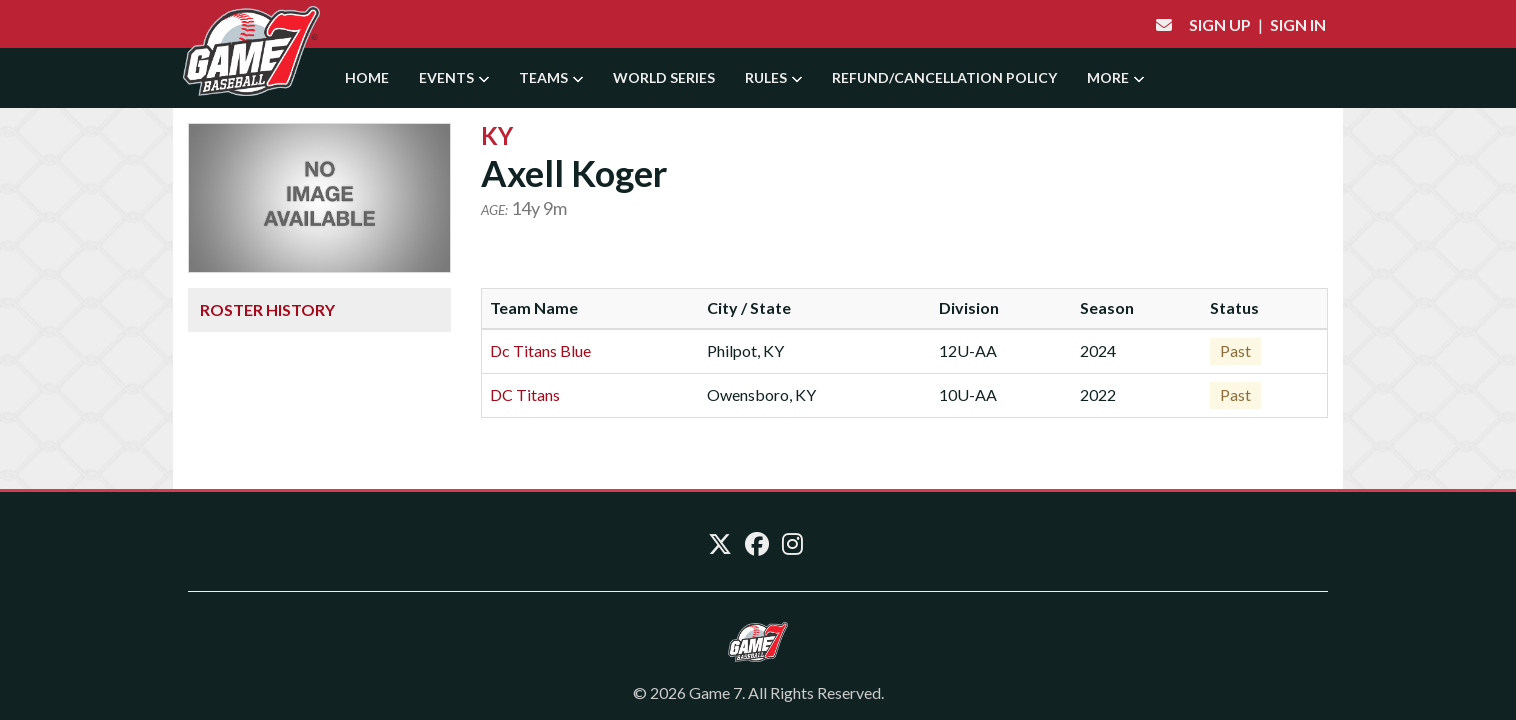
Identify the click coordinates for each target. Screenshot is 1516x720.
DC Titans (525, 394)
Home (367, 77)
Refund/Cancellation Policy (944, 77)
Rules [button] (773, 77)
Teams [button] (551, 77)
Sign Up (1220, 24)
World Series (664, 77)
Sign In (1298, 24)
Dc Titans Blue (540, 350)
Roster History (267, 309)
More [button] (1115, 77)
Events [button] (454, 77)
